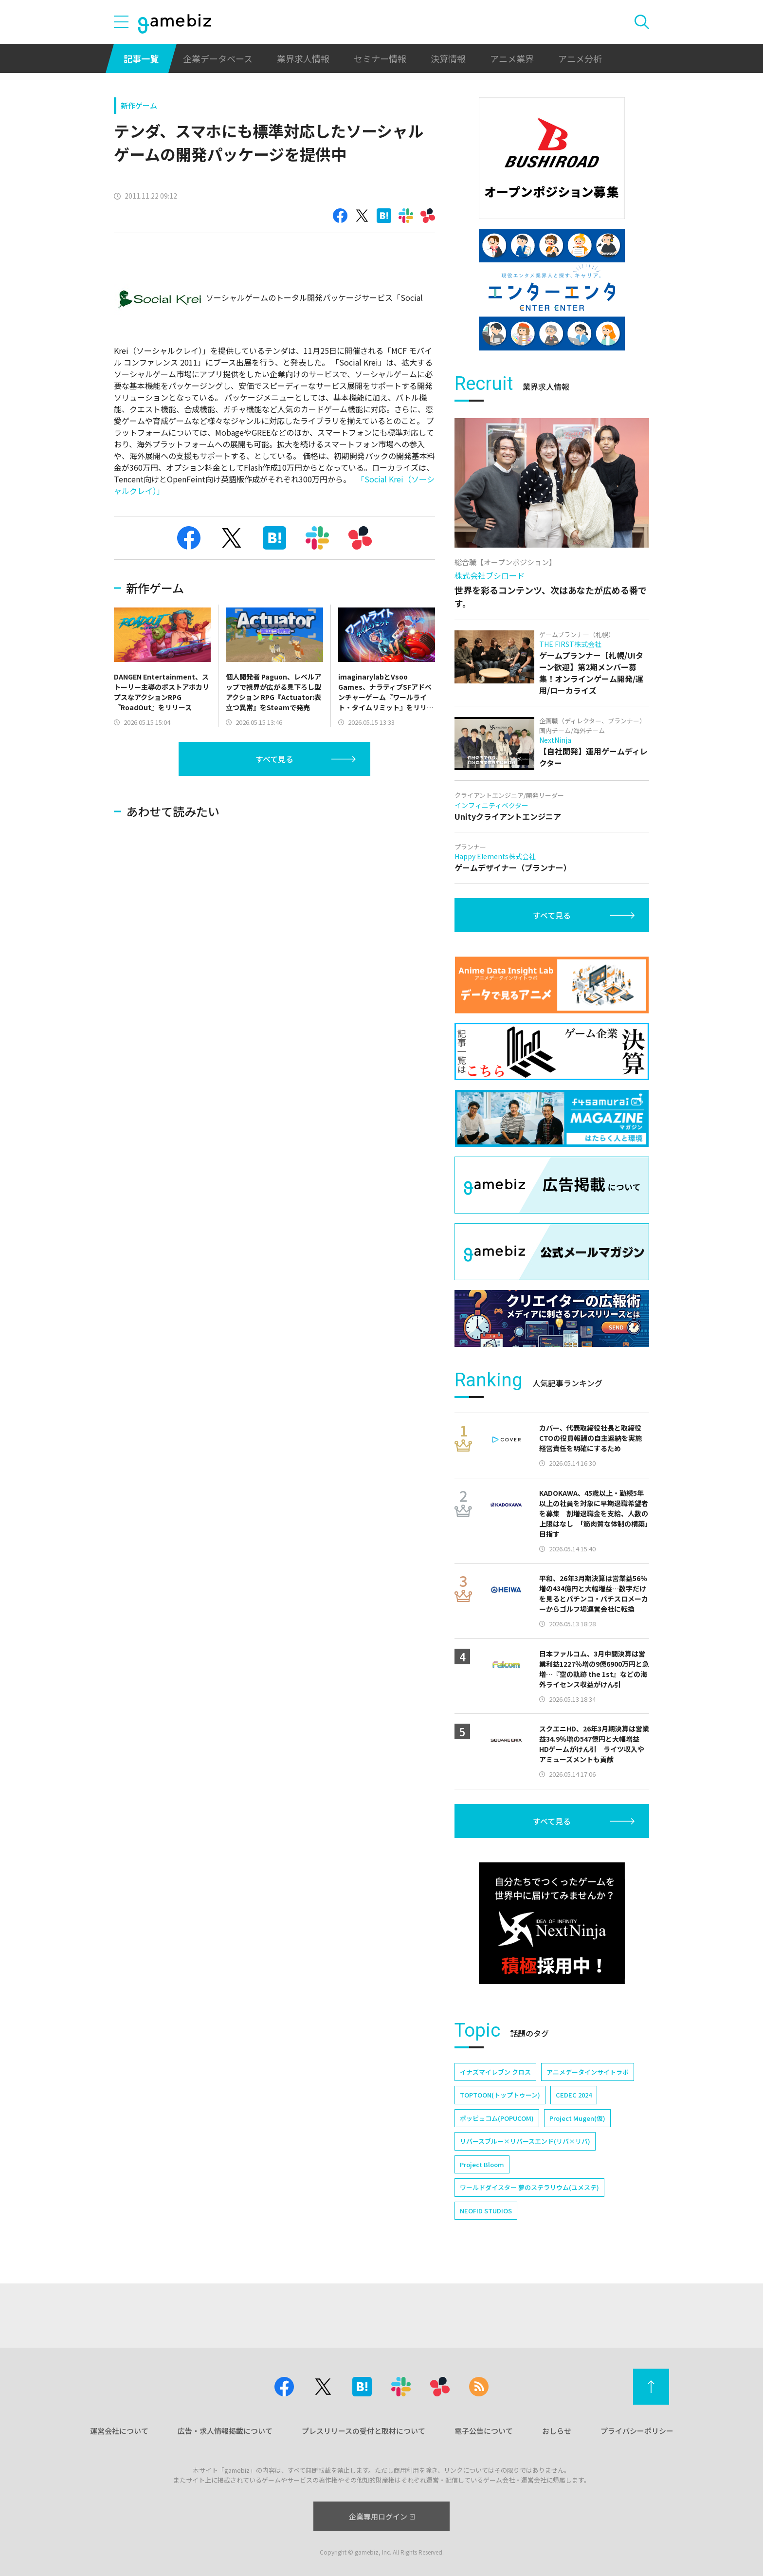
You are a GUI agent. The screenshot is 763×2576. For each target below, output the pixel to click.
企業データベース (218, 58)
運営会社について (119, 2431)
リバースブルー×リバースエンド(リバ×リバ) (525, 2141)
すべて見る (274, 759)
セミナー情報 (380, 58)
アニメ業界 (512, 58)
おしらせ (556, 2431)
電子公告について (483, 2431)
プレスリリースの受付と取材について (363, 2431)
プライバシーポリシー (636, 2431)
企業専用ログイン (382, 2516)
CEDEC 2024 (574, 2094)
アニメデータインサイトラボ (587, 2072)
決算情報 (448, 58)
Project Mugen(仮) (577, 2118)
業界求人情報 (303, 58)
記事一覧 (141, 58)
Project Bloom (482, 2164)
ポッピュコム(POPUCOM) (497, 2118)
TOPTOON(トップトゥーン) (500, 2094)
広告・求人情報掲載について (225, 2431)
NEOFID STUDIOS (486, 2210)
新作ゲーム (139, 105)
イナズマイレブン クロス (495, 2072)
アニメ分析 (580, 58)
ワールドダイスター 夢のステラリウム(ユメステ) (529, 2187)
